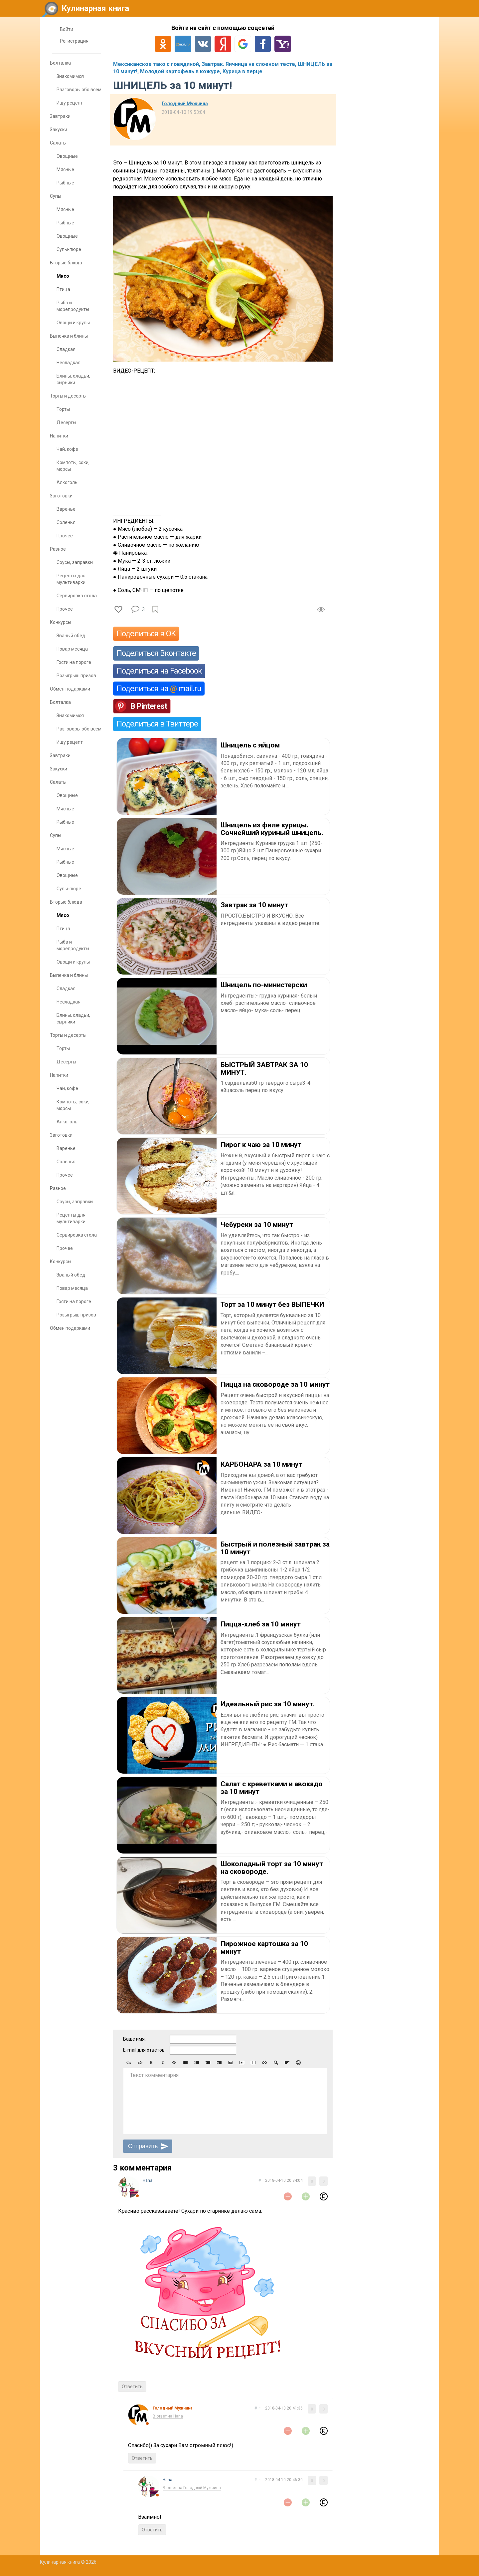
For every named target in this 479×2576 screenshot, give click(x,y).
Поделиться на (158, 688)
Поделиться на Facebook (159, 671)
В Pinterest (148, 706)
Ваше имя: (134, 2039)
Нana (147, 2180)
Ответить (132, 2386)
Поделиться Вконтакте (156, 653)
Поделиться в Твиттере (157, 723)
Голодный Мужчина (185, 103)
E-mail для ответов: (144, 2050)
